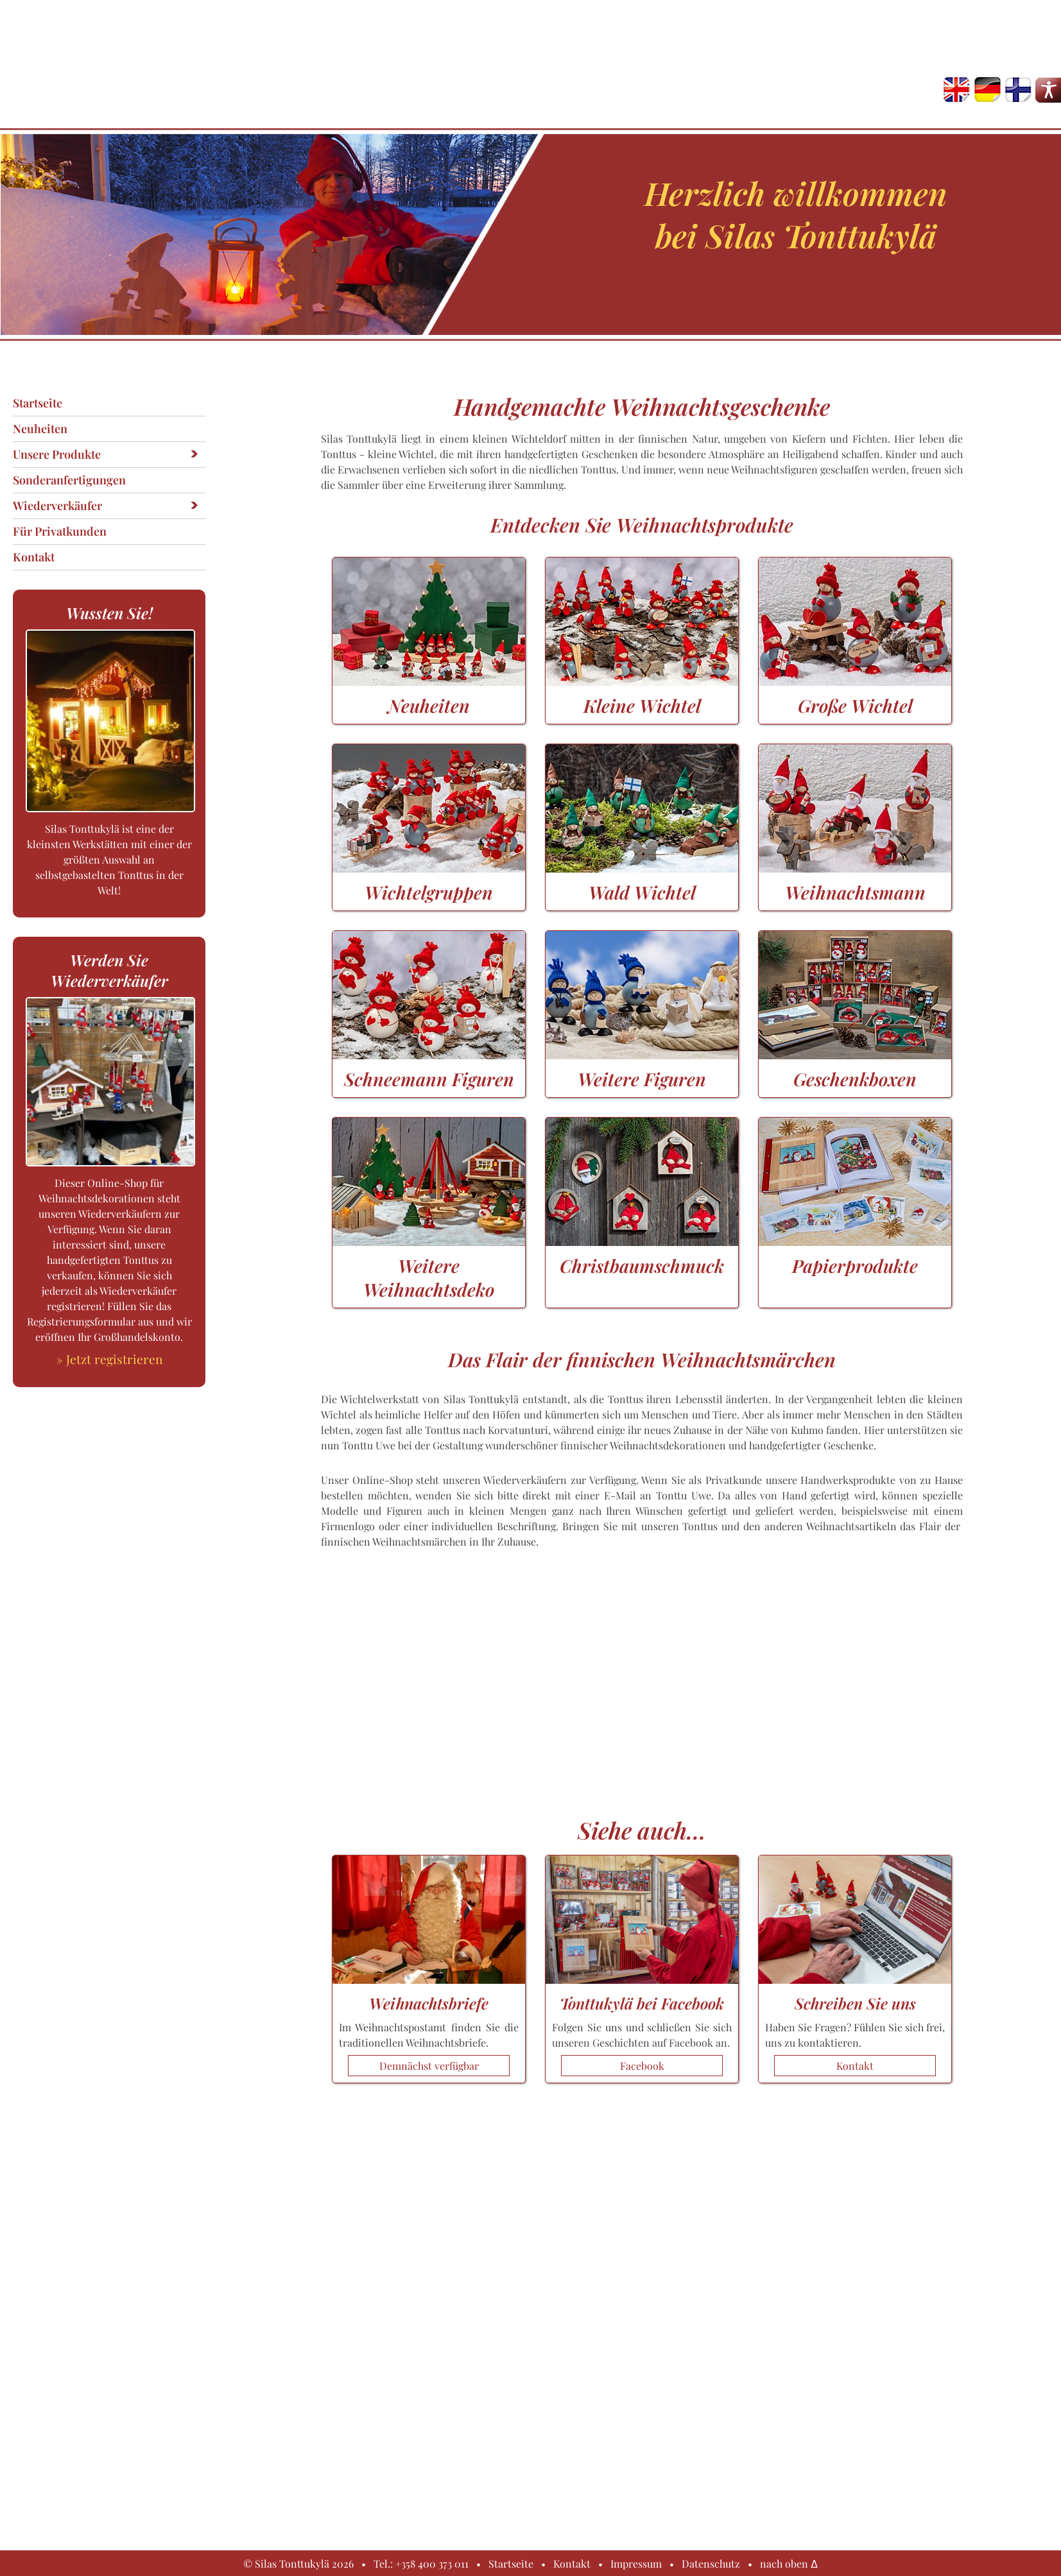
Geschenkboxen (855, 1067)
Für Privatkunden (60, 531)
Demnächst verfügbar (429, 2065)
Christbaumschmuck (642, 1253)
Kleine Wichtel (642, 693)
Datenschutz (711, 2563)
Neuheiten (40, 428)
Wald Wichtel (642, 880)
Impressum (636, 2563)
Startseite (37, 403)
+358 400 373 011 (432, 2563)
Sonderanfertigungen (69, 480)
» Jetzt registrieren (109, 1359)
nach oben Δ (789, 2563)
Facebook (642, 2065)
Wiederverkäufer (57, 505)
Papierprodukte (855, 1253)
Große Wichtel (855, 693)
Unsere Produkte (57, 454)
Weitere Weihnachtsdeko (428, 1265)
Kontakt (34, 557)
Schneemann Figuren (428, 1067)
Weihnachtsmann (855, 880)
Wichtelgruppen (428, 880)
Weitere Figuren (642, 1067)
